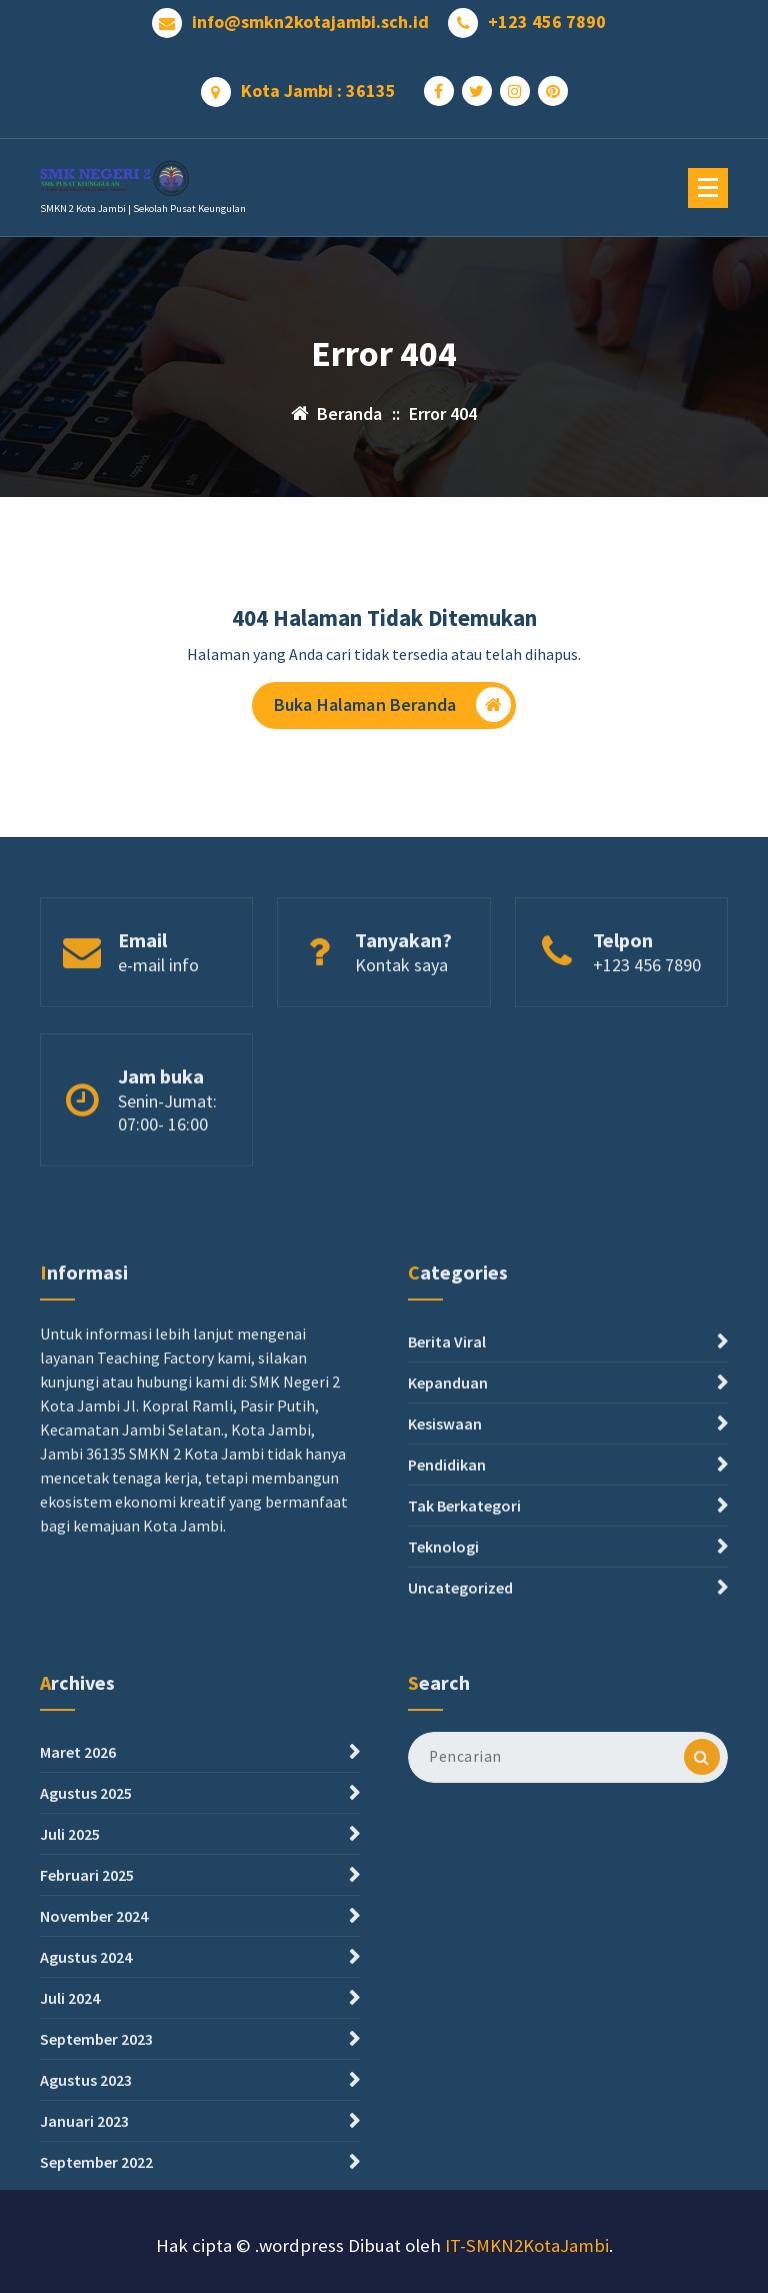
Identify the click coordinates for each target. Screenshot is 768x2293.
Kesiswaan (445, 1548)
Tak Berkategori (464, 1630)
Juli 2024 (70, 2182)
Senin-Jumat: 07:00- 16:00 (167, 1160)
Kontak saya (401, 1004)
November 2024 (94, 2100)
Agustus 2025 (86, 1977)
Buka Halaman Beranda (392, 711)
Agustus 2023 (86, 2264)
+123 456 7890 (547, 15)
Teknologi (443, 1671)
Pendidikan (447, 1589)
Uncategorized (460, 1712)
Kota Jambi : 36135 (318, 84)
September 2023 (96, 2223)
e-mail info (158, 1004)
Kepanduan (448, 1507)
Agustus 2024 (86, 2141)
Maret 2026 (78, 1936)
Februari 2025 (87, 2059)
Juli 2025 (70, 2018)
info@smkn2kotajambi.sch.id (310, 15)
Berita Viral (447, 1466)
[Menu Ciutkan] (708, 188)
